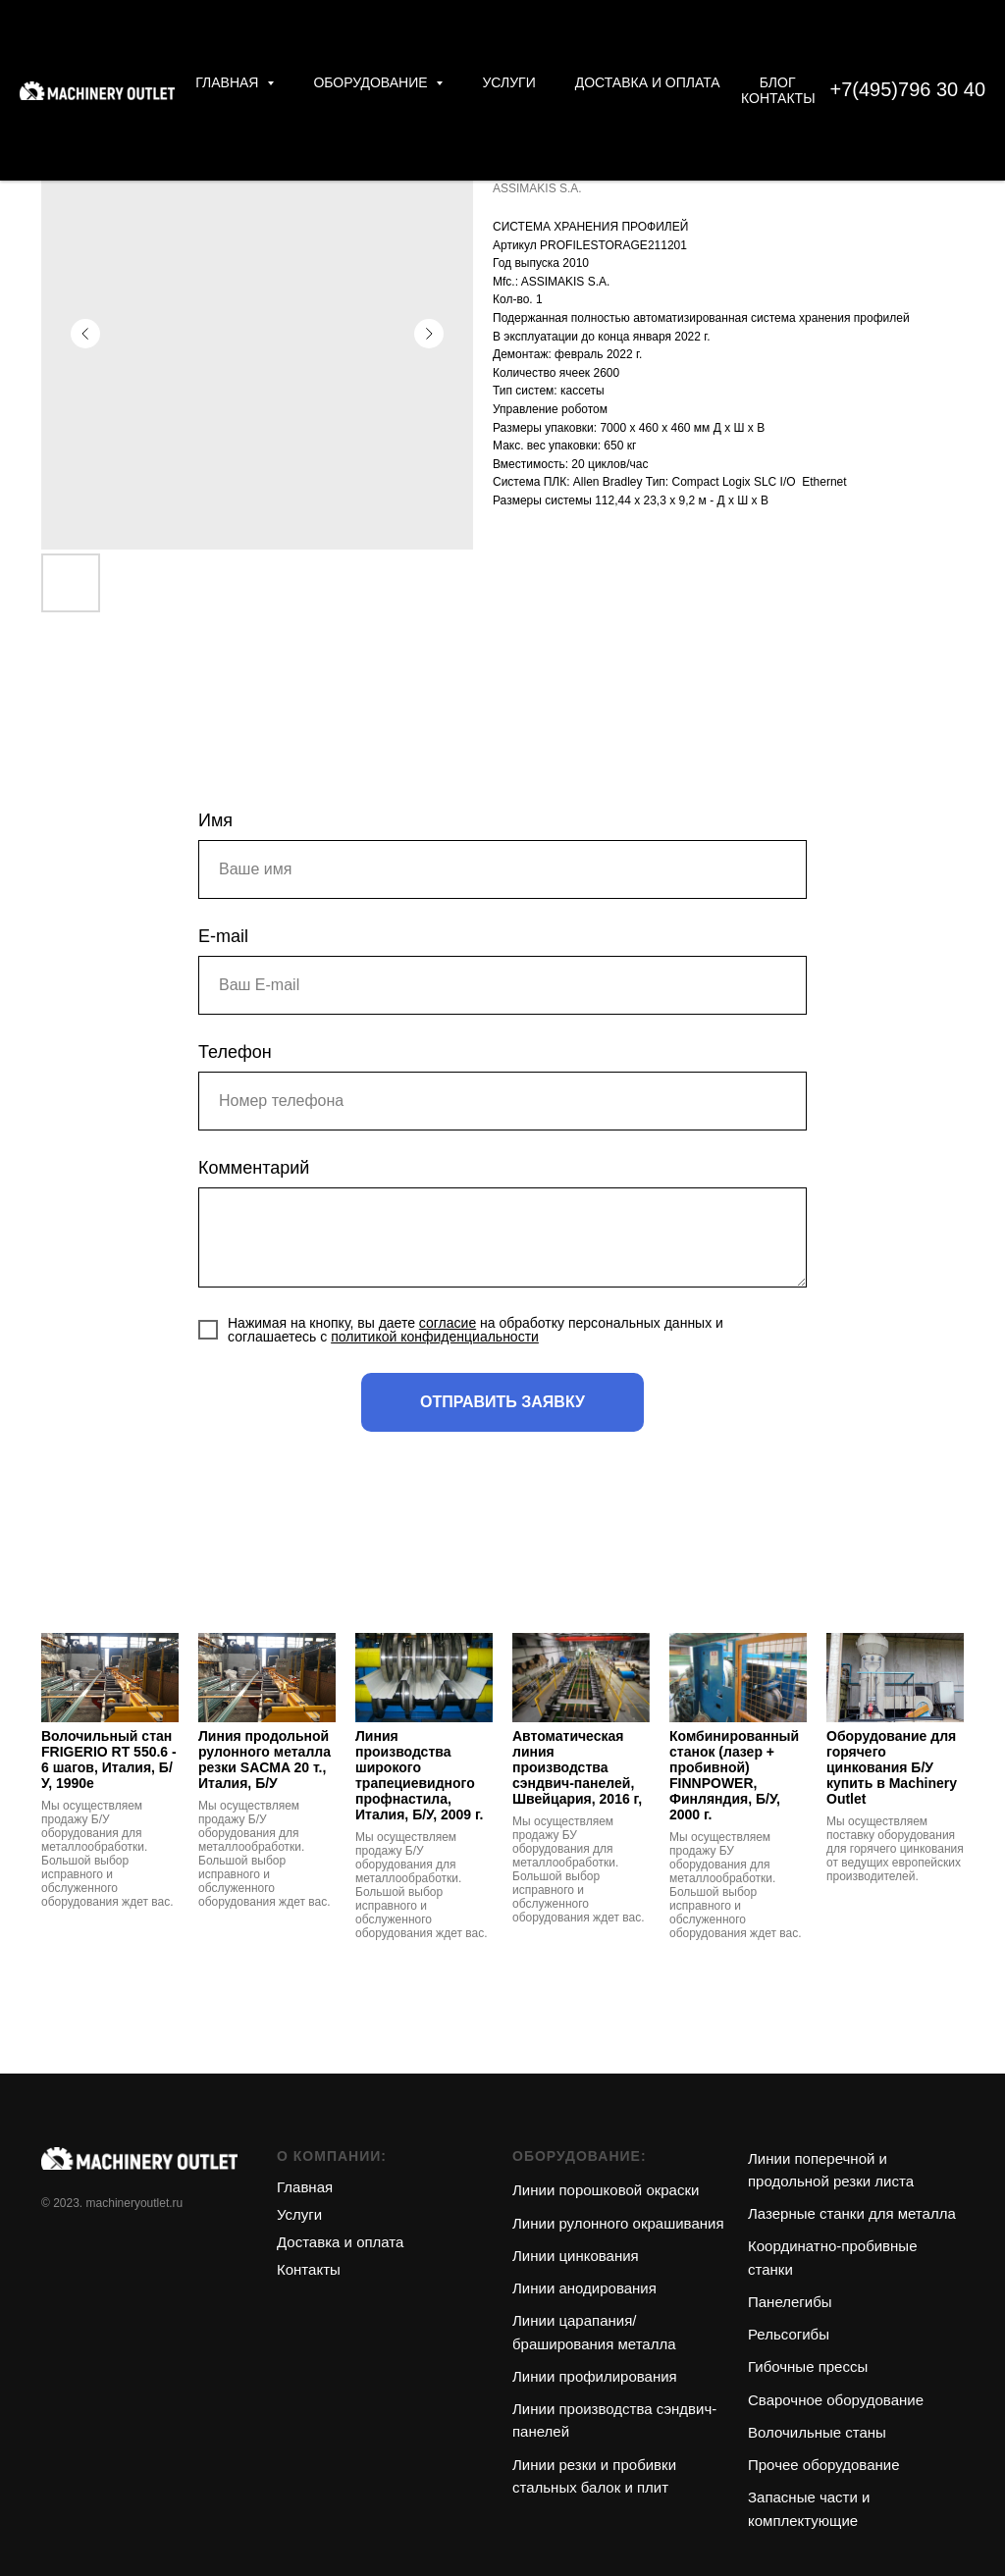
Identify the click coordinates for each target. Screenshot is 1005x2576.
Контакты (778, 98)
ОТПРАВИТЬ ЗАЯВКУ (502, 1401)
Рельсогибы (788, 2334)
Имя (215, 820)
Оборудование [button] (372, 82)
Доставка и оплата (647, 82)
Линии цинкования (575, 2255)
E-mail (223, 936)
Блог (778, 82)
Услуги (508, 82)
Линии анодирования (584, 2288)
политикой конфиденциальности (435, 1336)
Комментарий (253, 1168)
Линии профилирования (594, 2376)
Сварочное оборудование (836, 2400)
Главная (305, 2187)
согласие (447, 1323)
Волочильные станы (817, 2432)
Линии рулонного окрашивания (618, 2223)
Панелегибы (790, 2301)
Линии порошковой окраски (605, 2190)
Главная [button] (228, 82)
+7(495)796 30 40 (907, 89)
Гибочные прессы (808, 2366)
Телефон (235, 1052)
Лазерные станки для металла (852, 2213)
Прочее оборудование (824, 2464)
